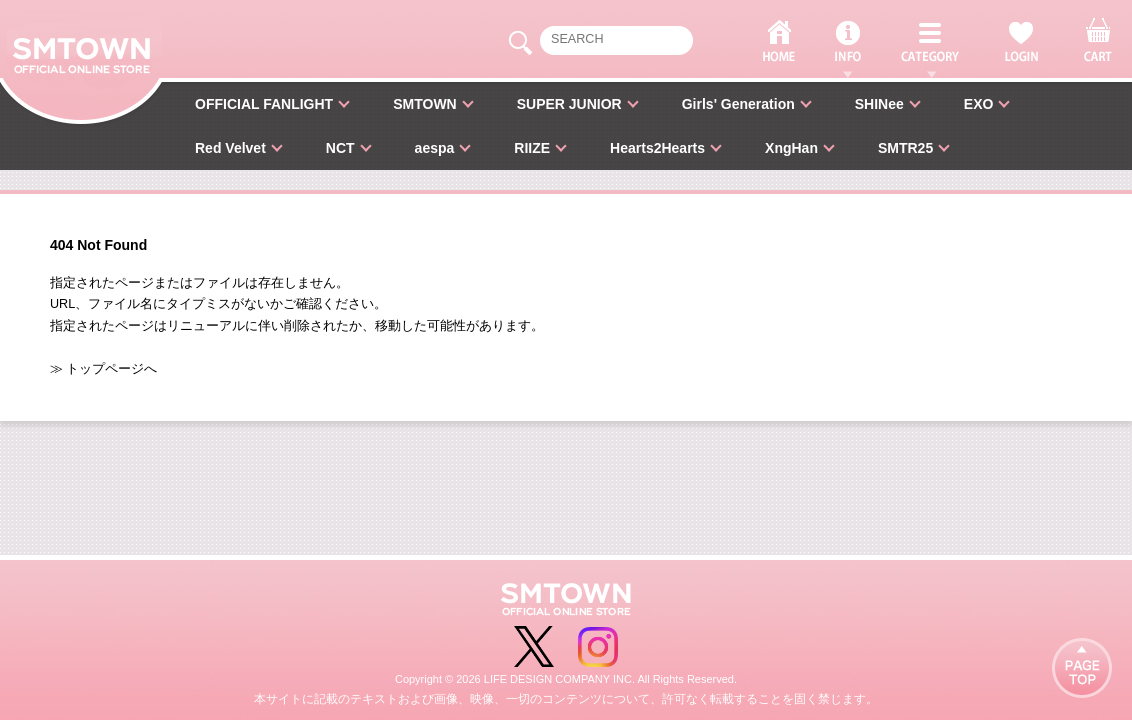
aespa (435, 148)
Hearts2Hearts (657, 148)
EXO (979, 104)
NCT (340, 148)
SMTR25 (905, 148)
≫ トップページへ (104, 369)
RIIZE (532, 148)
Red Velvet (230, 148)
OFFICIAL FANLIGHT (264, 104)
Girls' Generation (738, 104)
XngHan (791, 148)
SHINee (879, 104)
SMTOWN (425, 104)
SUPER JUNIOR (569, 104)
